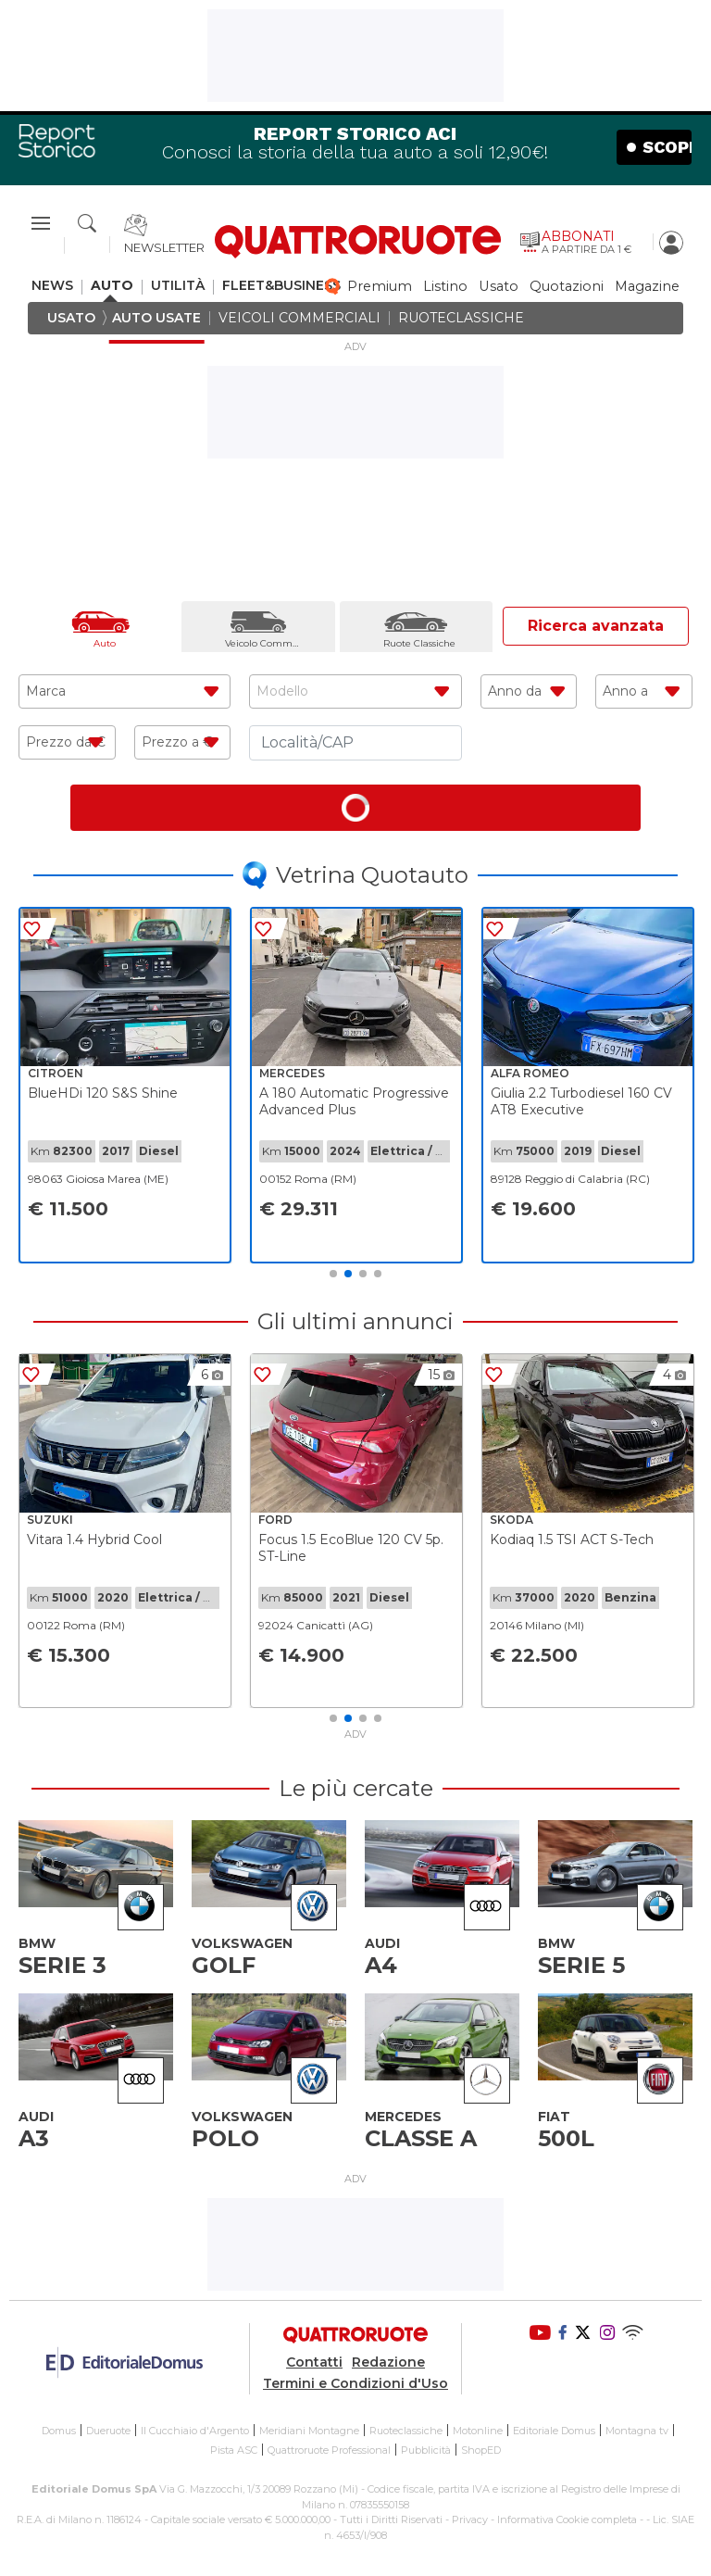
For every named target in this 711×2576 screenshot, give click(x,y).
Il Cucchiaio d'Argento (195, 2430)
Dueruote (108, 2430)
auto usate (156, 318)
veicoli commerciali (299, 318)
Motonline (478, 2430)
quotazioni (567, 287)
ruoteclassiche (461, 318)
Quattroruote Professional (329, 2450)
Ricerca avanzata (596, 626)
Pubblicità (426, 2450)
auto (112, 286)
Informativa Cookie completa (567, 2519)
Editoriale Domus (554, 2430)
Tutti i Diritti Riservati (391, 2519)
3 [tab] (363, 1273)
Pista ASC (233, 2450)
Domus (59, 2430)
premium (379, 287)
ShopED (481, 2450)
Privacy (470, 2519)
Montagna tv (636, 2430)
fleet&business (281, 286)
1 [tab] (333, 1273)
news (52, 286)
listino (445, 287)
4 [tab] (377, 1273)
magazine (647, 287)
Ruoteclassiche (406, 2430)
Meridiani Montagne (309, 2430)
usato (498, 287)
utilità (178, 286)
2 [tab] (348, 1273)
